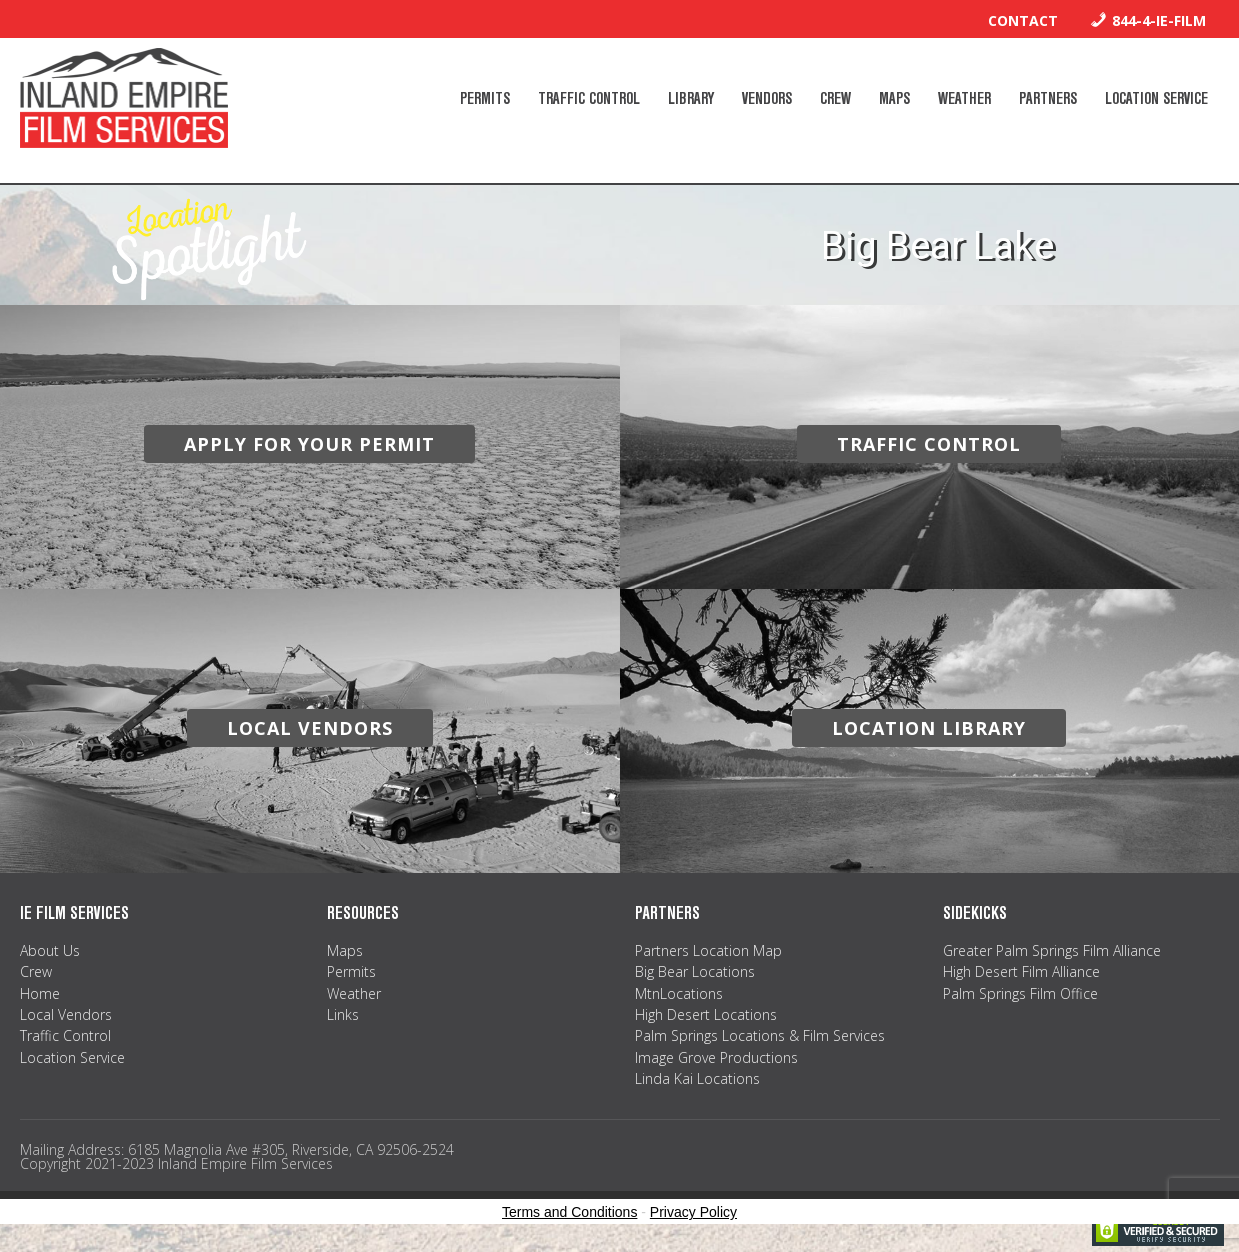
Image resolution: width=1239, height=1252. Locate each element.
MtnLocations (679, 993)
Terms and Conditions (569, 1212)
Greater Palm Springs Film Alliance (1052, 950)
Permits (351, 971)
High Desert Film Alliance (1021, 971)
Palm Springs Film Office (1020, 993)
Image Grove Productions (716, 1057)
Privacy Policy (693, 1212)
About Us (50, 950)
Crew (36, 971)
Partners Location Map (708, 950)
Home (40, 993)
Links (343, 1014)
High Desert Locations (706, 1014)
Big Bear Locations (695, 971)
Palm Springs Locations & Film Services (760, 1035)
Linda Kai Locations (697, 1078)
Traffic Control (65, 1035)
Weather (354, 993)
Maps (345, 950)
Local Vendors (66, 1014)
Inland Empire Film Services (124, 98)
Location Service (72, 1057)
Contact (1023, 20)
